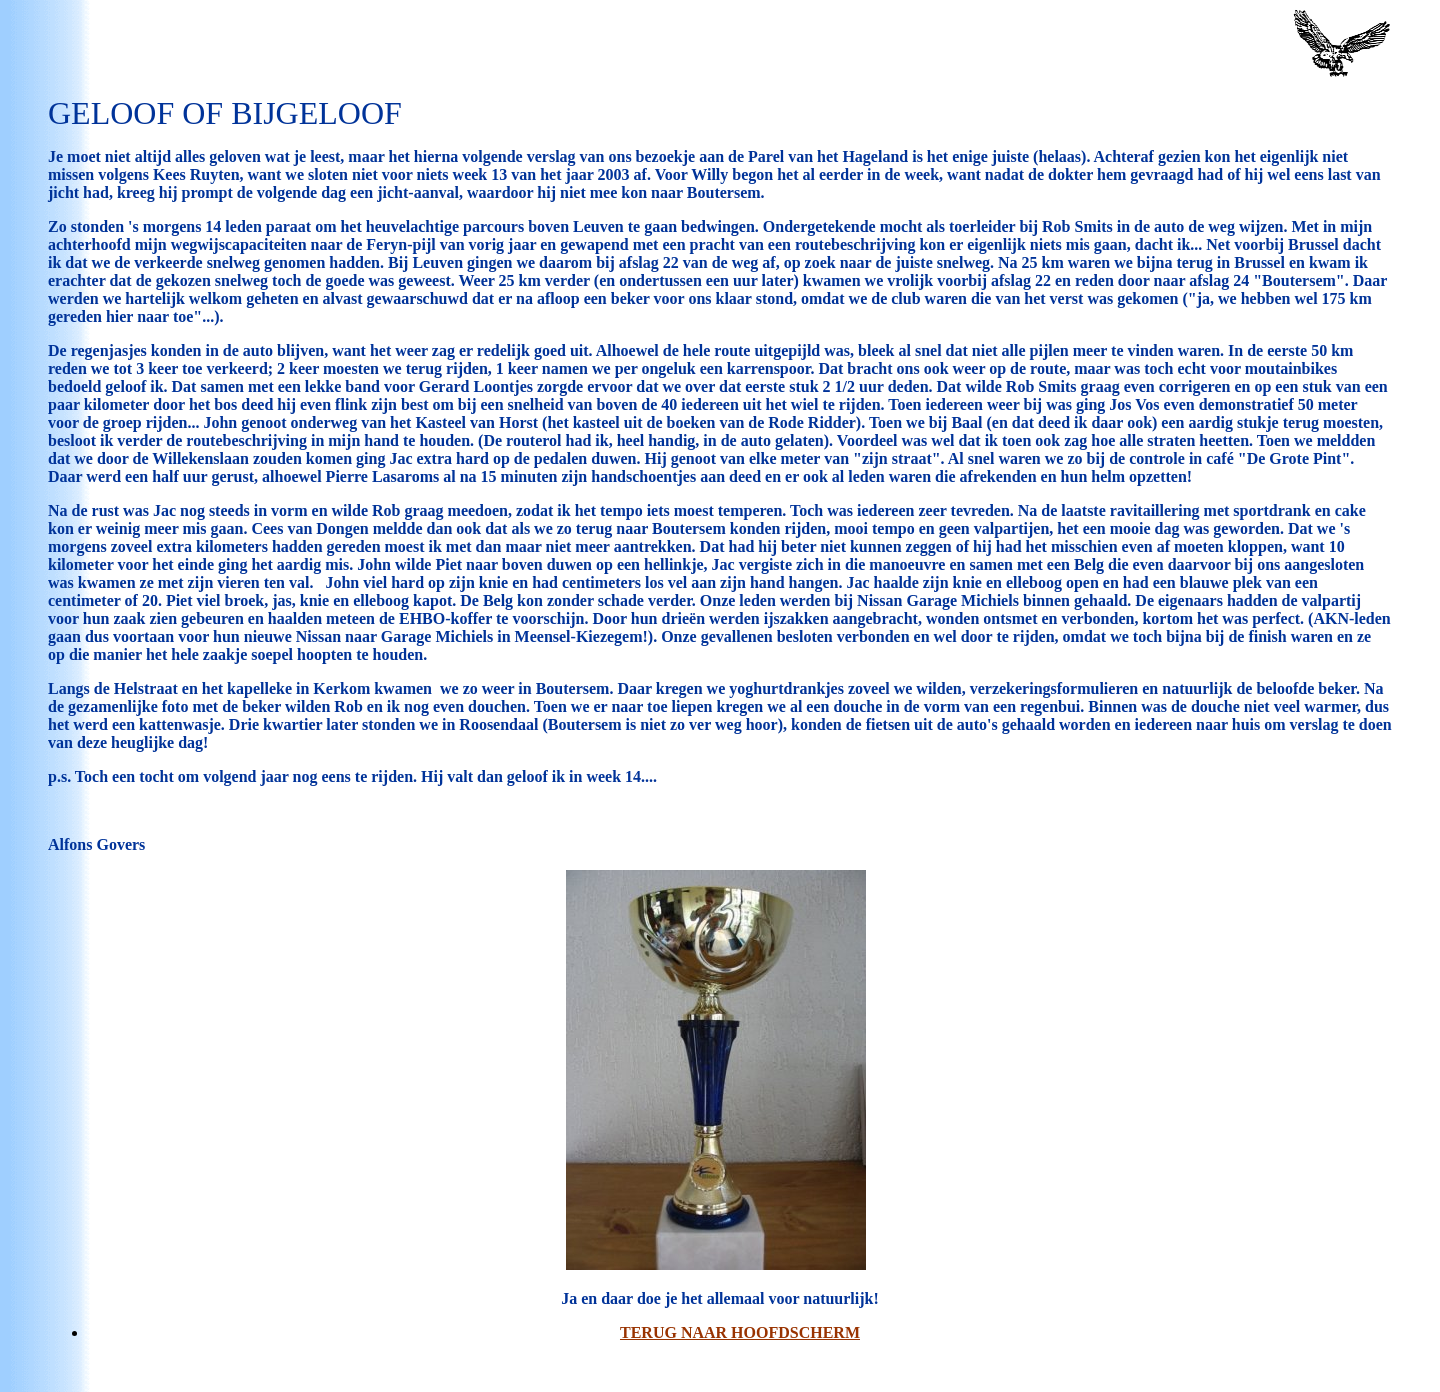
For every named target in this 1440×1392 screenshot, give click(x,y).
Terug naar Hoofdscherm (740, 1332)
